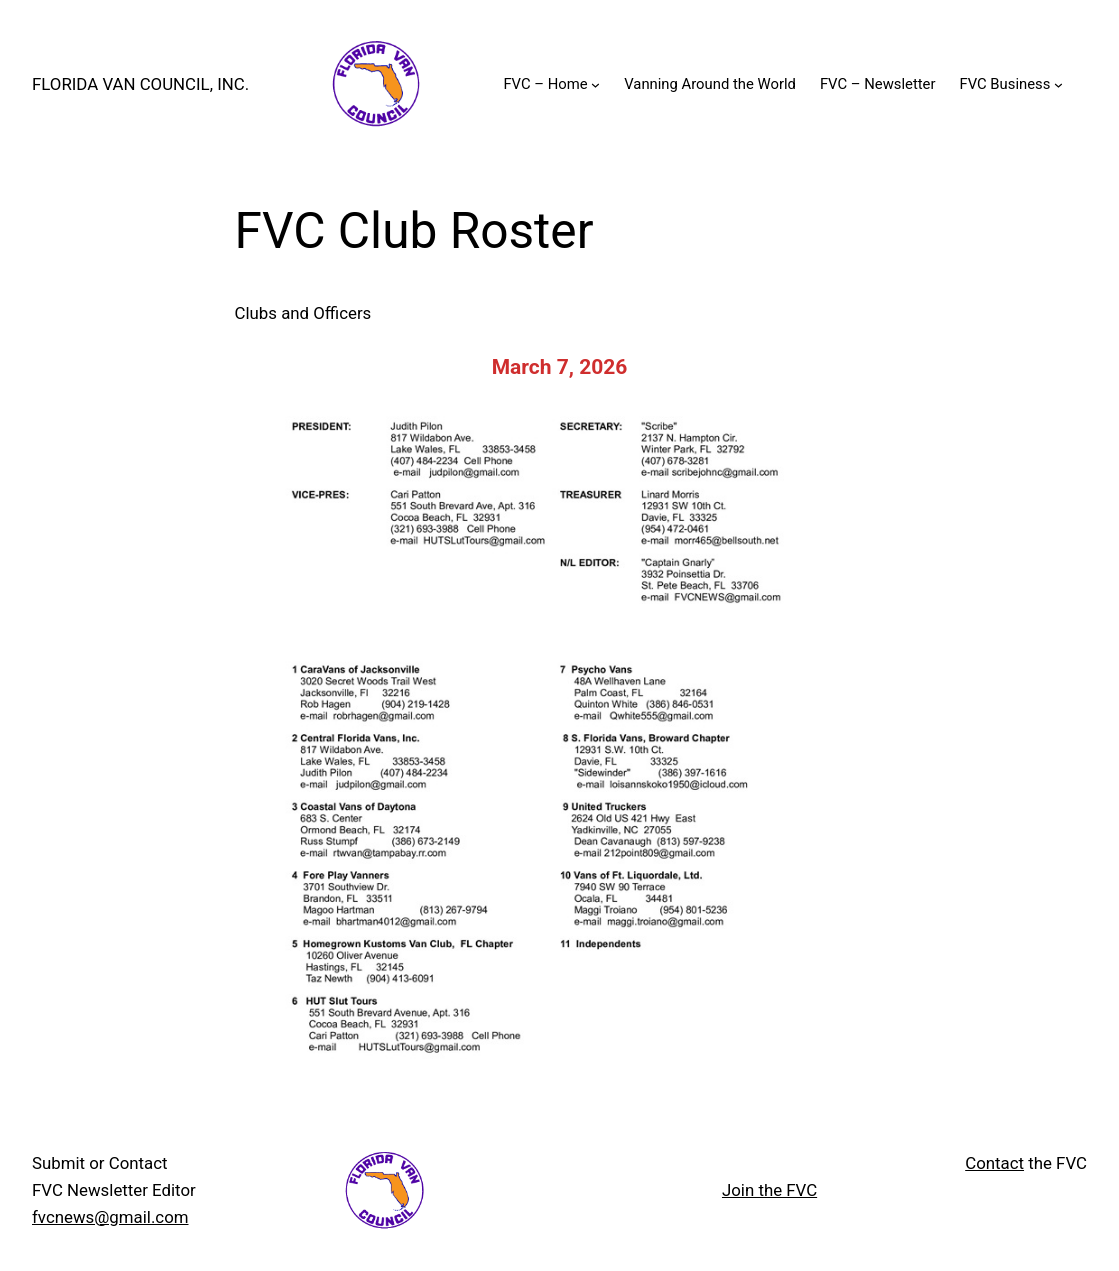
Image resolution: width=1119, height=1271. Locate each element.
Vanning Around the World (710, 84)
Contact (994, 1163)
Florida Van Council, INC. (140, 84)
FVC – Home (545, 84)
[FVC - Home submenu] (595, 84)
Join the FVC (769, 1190)
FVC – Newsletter (878, 84)
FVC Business (1004, 84)
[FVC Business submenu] (1058, 84)
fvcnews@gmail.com (110, 1217)
